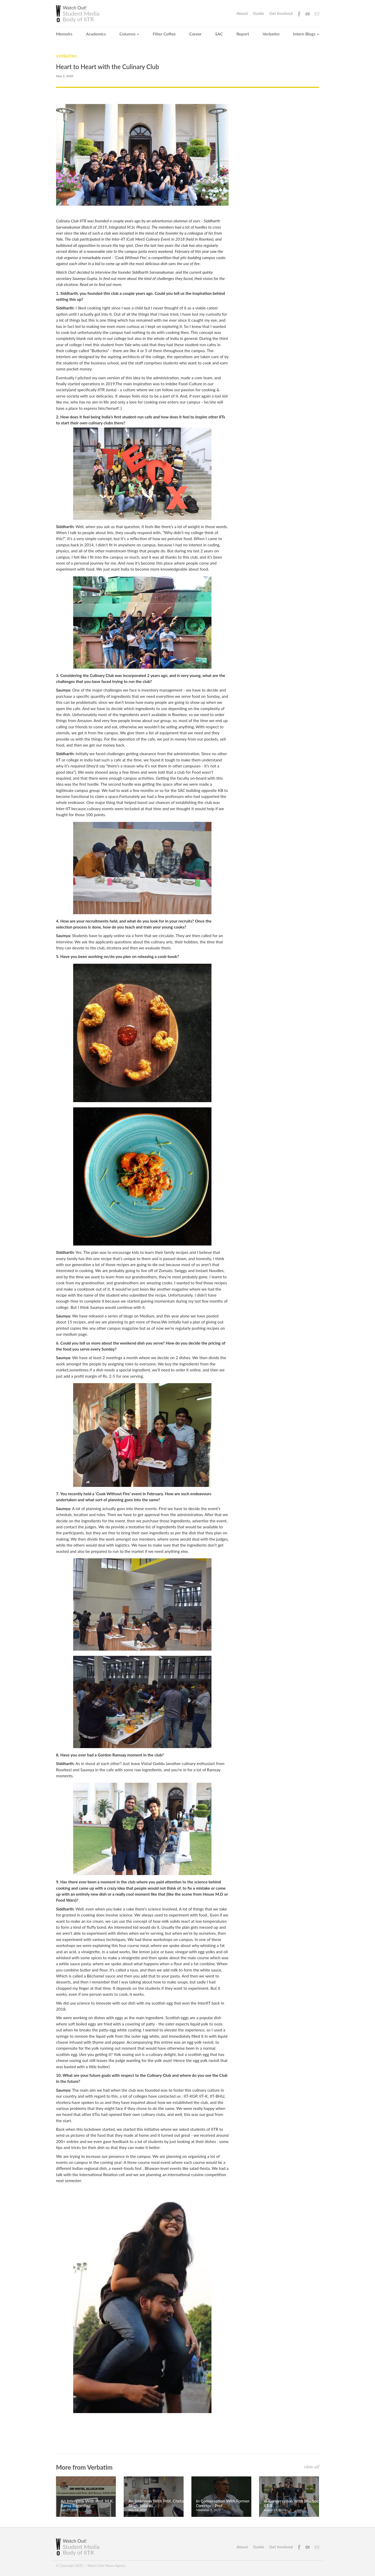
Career (195, 33)
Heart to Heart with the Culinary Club (107, 66)
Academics (96, 33)
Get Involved (281, 13)
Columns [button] (129, 33)
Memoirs (64, 33)
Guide (258, 13)
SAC (219, 33)
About (242, 13)
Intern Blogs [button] (306, 33)
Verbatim (270, 33)
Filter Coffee (164, 33)
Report (242, 33)
